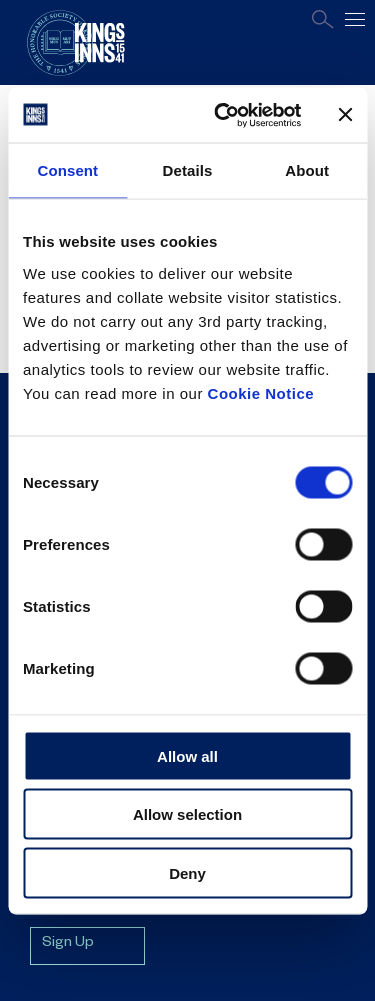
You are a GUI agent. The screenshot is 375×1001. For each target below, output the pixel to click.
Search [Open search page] (323, 19)
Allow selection (187, 814)
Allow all (187, 755)
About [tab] (307, 170)
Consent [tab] (67, 170)
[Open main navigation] (355, 19)
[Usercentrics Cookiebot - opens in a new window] (223, 115)
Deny (187, 872)
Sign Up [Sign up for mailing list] (68, 944)
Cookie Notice (261, 392)
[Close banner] (345, 115)
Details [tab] (188, 170)
